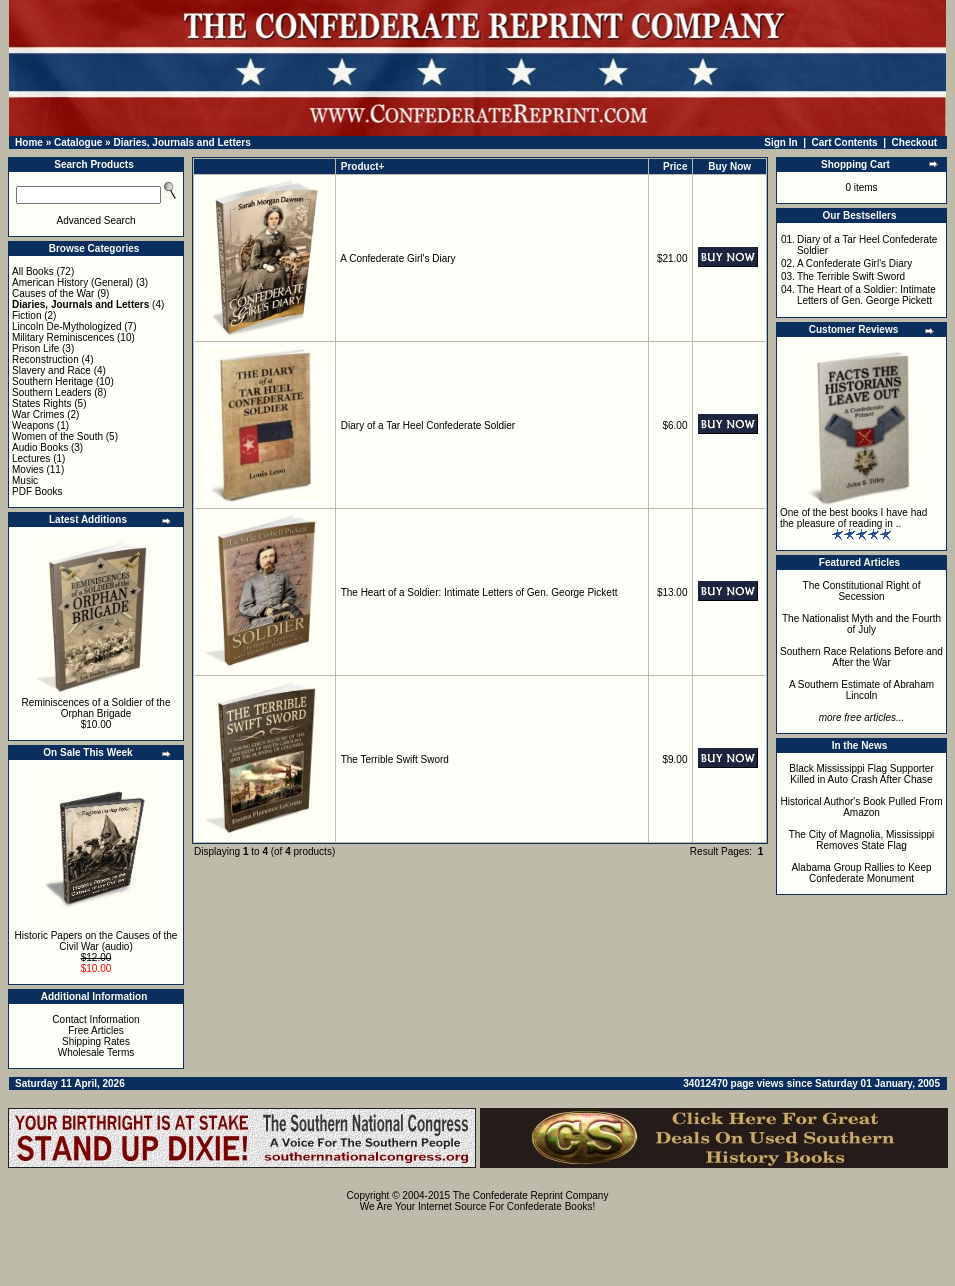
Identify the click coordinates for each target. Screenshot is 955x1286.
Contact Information (95, 1019)
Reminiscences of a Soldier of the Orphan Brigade (96, 708)
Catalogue (78, 142)
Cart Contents (845, 142)
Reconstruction (45, 359)
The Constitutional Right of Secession (862, 591)
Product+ (363, 166)
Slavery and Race (51, 370)
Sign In (780, 142)
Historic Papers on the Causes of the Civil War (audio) (96, 941)
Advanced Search (96, 220)
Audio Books (40, 447)
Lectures (31, 458)
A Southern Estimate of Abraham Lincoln (861, 690)
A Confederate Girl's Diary (397, 258)
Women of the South (57, 436)
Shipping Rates (96, 1041)
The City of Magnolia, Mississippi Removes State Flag (862, 840)
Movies (28, 469)
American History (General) (72, 282)
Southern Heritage (52, 381)
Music (25, 480)
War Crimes (38, 414)
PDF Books (37, 491)
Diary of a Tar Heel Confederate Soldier (428, 425)
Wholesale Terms (96, 1052)
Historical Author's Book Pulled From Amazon (862, 807)
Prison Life (35, 348)
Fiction (26, 315)
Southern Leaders (52, 392)
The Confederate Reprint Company (531, 1195)
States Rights (41, 403)
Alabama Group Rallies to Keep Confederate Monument (861, 873)
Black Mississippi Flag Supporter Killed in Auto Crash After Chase (861, 774)
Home (29, 142)
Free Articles (96, 1030)
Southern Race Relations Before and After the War (861, 657)
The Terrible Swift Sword (395, 759)
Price (675, 166)
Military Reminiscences (63, 337)
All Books (33, 271)
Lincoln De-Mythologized (67, 326)
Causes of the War (53, 293)
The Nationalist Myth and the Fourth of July (861, 624)
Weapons (33, 425)
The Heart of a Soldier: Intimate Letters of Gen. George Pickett (479, 592)
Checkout (915, 142)
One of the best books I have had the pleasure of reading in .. (853, 518)
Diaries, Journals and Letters (181, 142)
